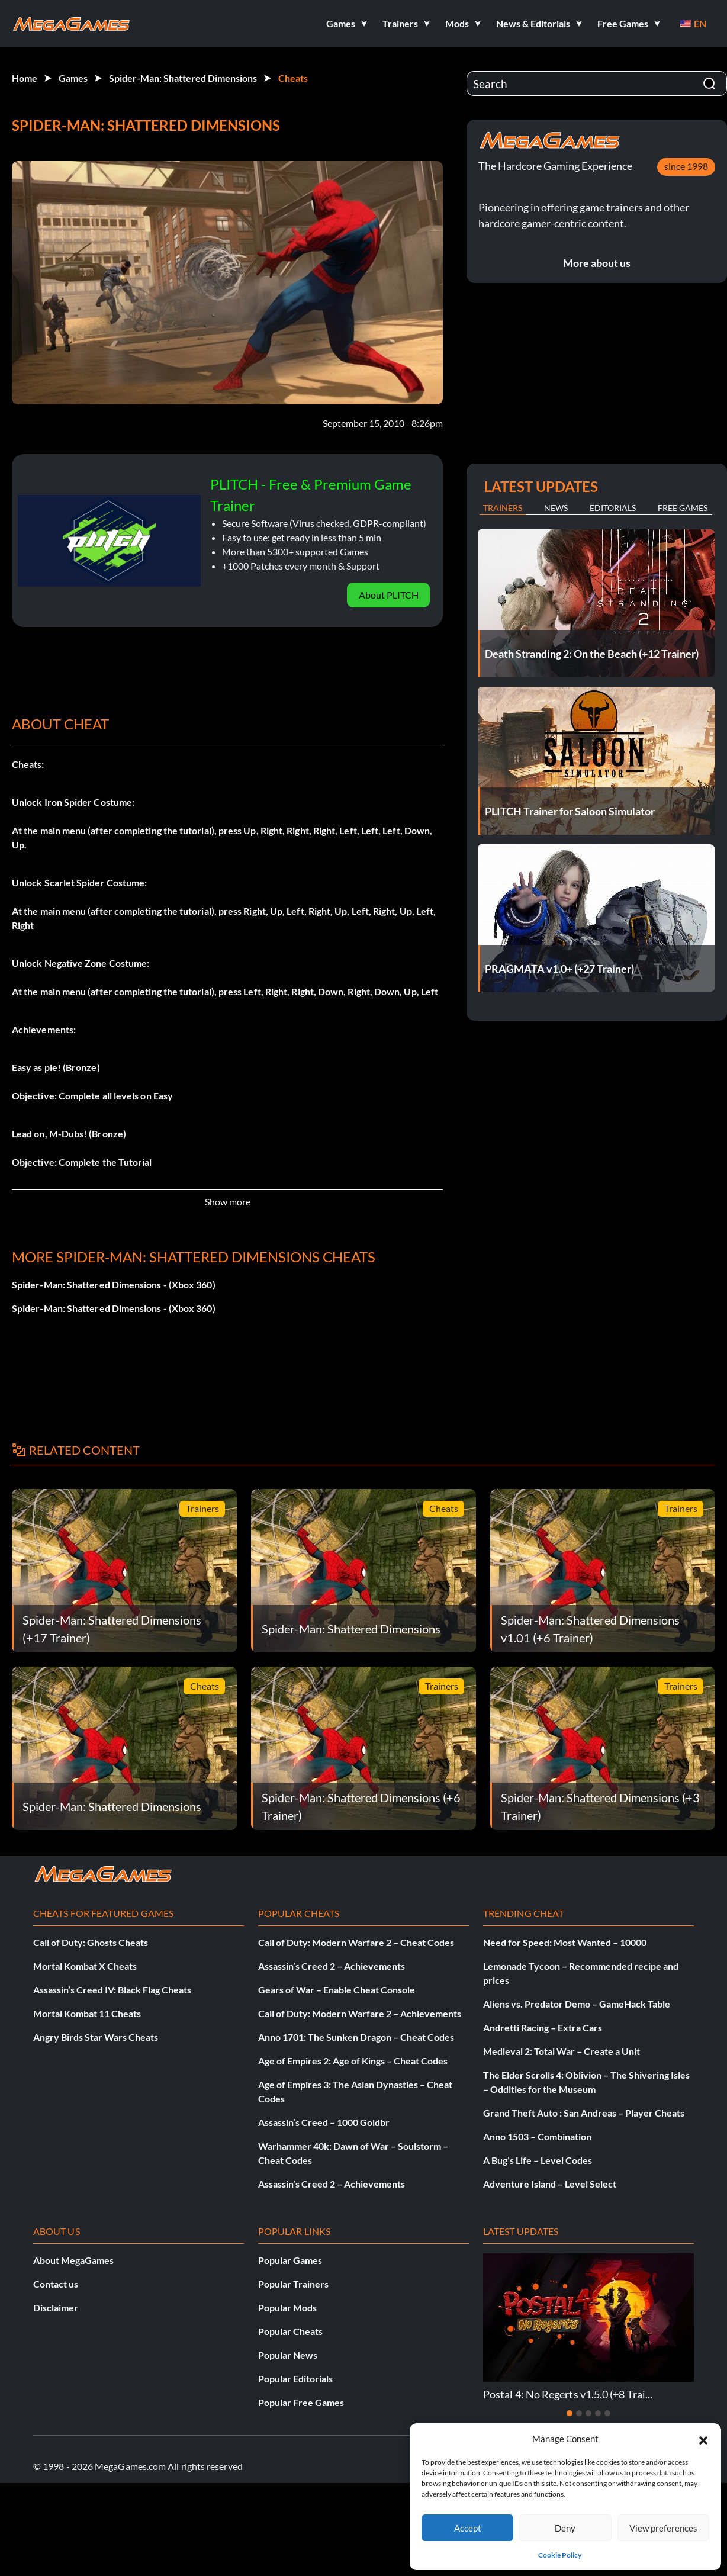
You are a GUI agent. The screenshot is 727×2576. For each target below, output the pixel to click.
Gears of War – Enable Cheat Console (336, 1989)
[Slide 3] (588, 2413)
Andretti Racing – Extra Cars (542, 2027)
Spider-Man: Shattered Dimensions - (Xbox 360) (113, 1284)
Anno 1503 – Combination (537, 2136)
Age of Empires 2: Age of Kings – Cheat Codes (353, 2060)
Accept (467, 2528)
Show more (227, 1201)
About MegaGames (73, 2260)
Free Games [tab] (682, 508)
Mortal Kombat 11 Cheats (87, 2013)
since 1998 (686, 166)
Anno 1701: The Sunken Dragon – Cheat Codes (356, 2037)
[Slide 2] (579, 2413)
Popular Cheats (290, 2331)
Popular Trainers (293, 2283)
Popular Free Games (301, 2402)
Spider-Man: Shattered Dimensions (183, 77)
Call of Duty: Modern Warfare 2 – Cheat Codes (356, 1942)
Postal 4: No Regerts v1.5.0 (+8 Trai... (567, 2394)
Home (24, 77)
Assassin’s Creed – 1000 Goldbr (324, 2122)
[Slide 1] (569, 2413)
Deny (565, 2528)
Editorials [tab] (613, 508)
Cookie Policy (559, 2555)
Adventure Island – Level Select (549, 2183)
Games (73, 77)
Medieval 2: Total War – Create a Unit (561, 2051)
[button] (703, 2439)
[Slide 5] (607, 2413)
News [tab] (556, 508)
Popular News (287, 2354)
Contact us (55, 2283)
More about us (597, 262)
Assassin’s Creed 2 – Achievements (331, 1966)
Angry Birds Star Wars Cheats (95, 2037)
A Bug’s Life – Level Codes (537, 2160)
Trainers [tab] (502, 508)
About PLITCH (389, 594)
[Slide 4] (598, 2413)
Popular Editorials (295, 2378)
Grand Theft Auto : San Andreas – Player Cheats (583, 2112)
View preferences (663, 2528)
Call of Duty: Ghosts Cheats (90, 1942)
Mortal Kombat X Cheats (85, 1966)
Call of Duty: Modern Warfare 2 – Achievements (359, 2013)
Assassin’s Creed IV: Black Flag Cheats (112, 1989)
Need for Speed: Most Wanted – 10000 (564, 1942)
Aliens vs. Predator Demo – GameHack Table (576, 2003)
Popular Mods (287, 2307)
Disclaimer (55, 2307)
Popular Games (290, 2260)
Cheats (293, 77)
